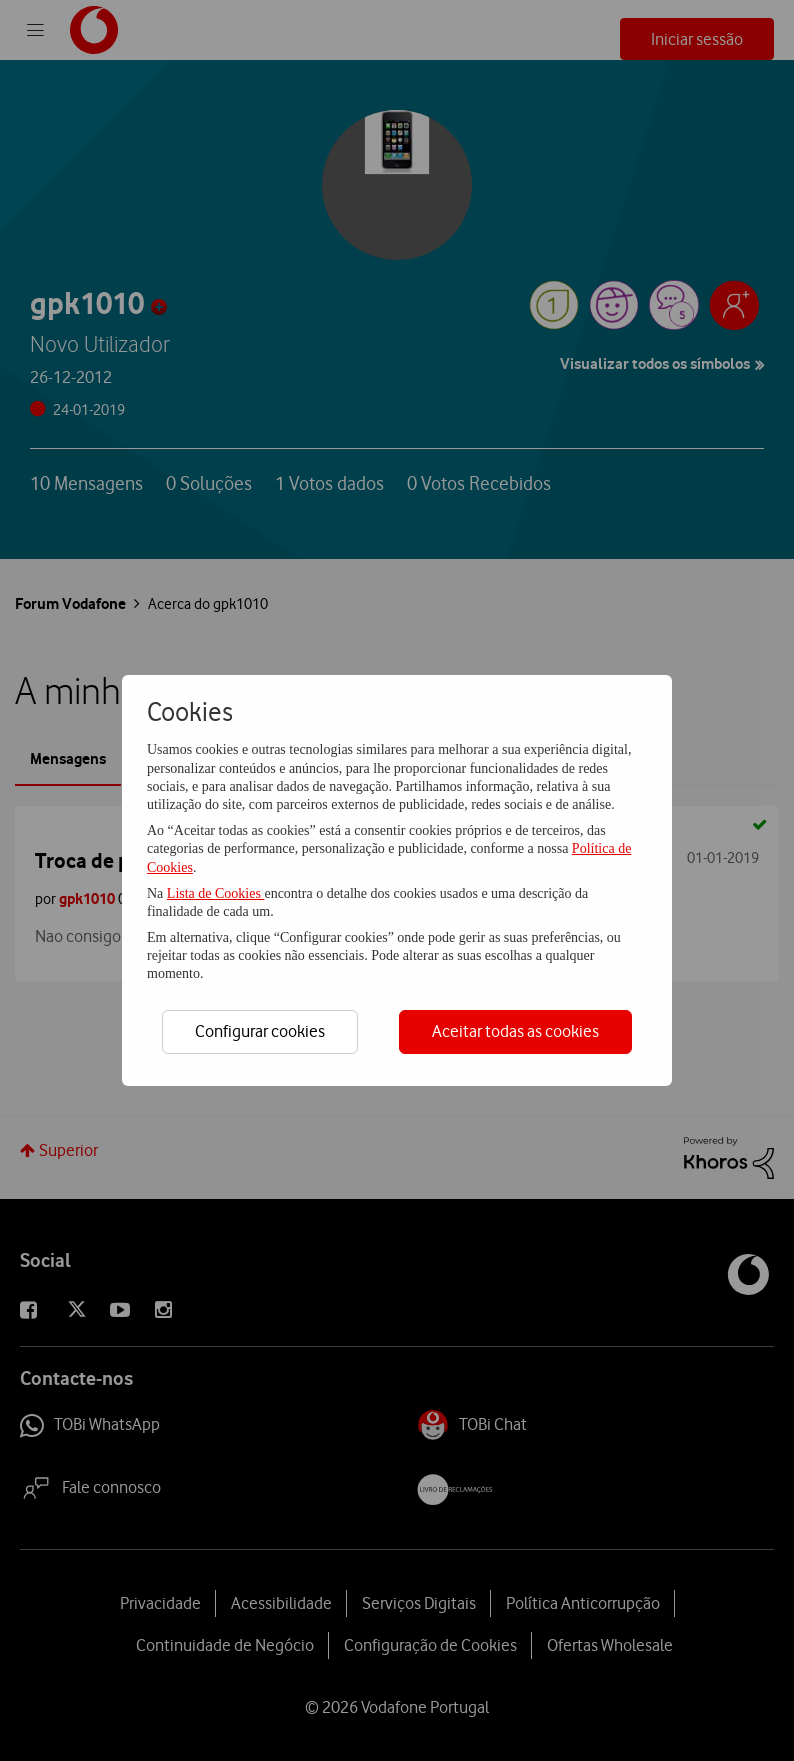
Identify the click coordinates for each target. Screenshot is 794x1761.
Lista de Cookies (216, 893)
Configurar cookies (260, 1031)
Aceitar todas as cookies (515, 1031)
